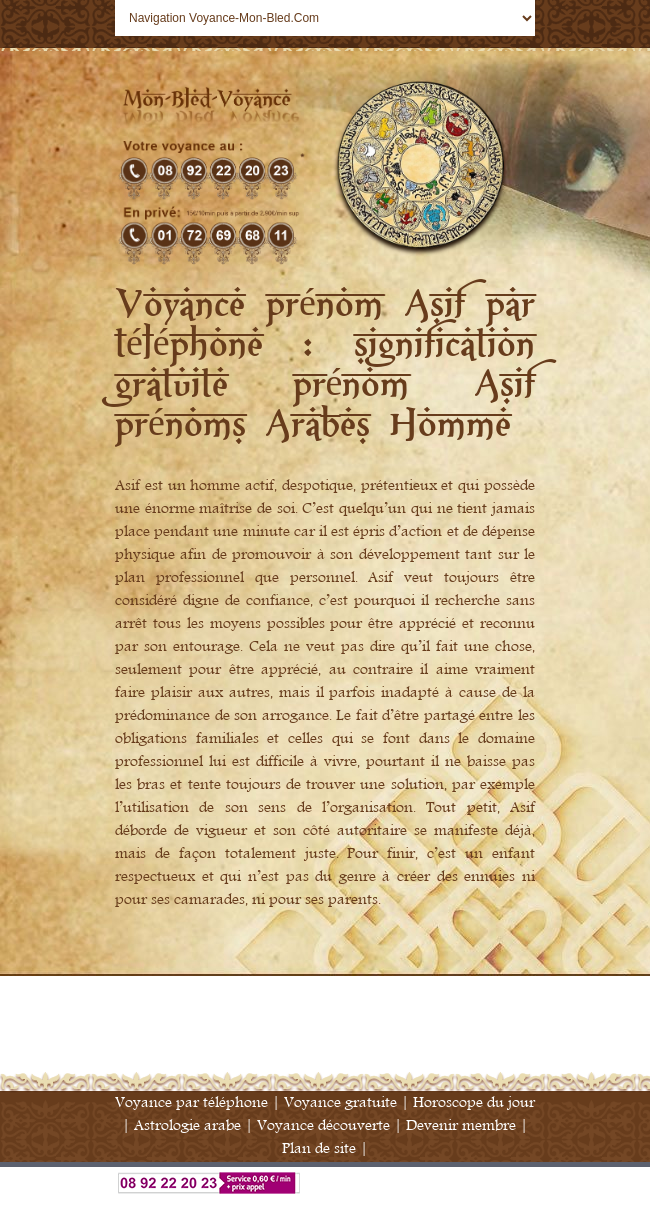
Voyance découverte (323, 1125)
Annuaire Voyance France (325, 1207)
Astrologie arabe (187, 1125)
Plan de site (319, 1148)
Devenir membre (461, 1125)
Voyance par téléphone (191, 1102)
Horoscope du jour (474, 1102)
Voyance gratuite (340, 1102)
